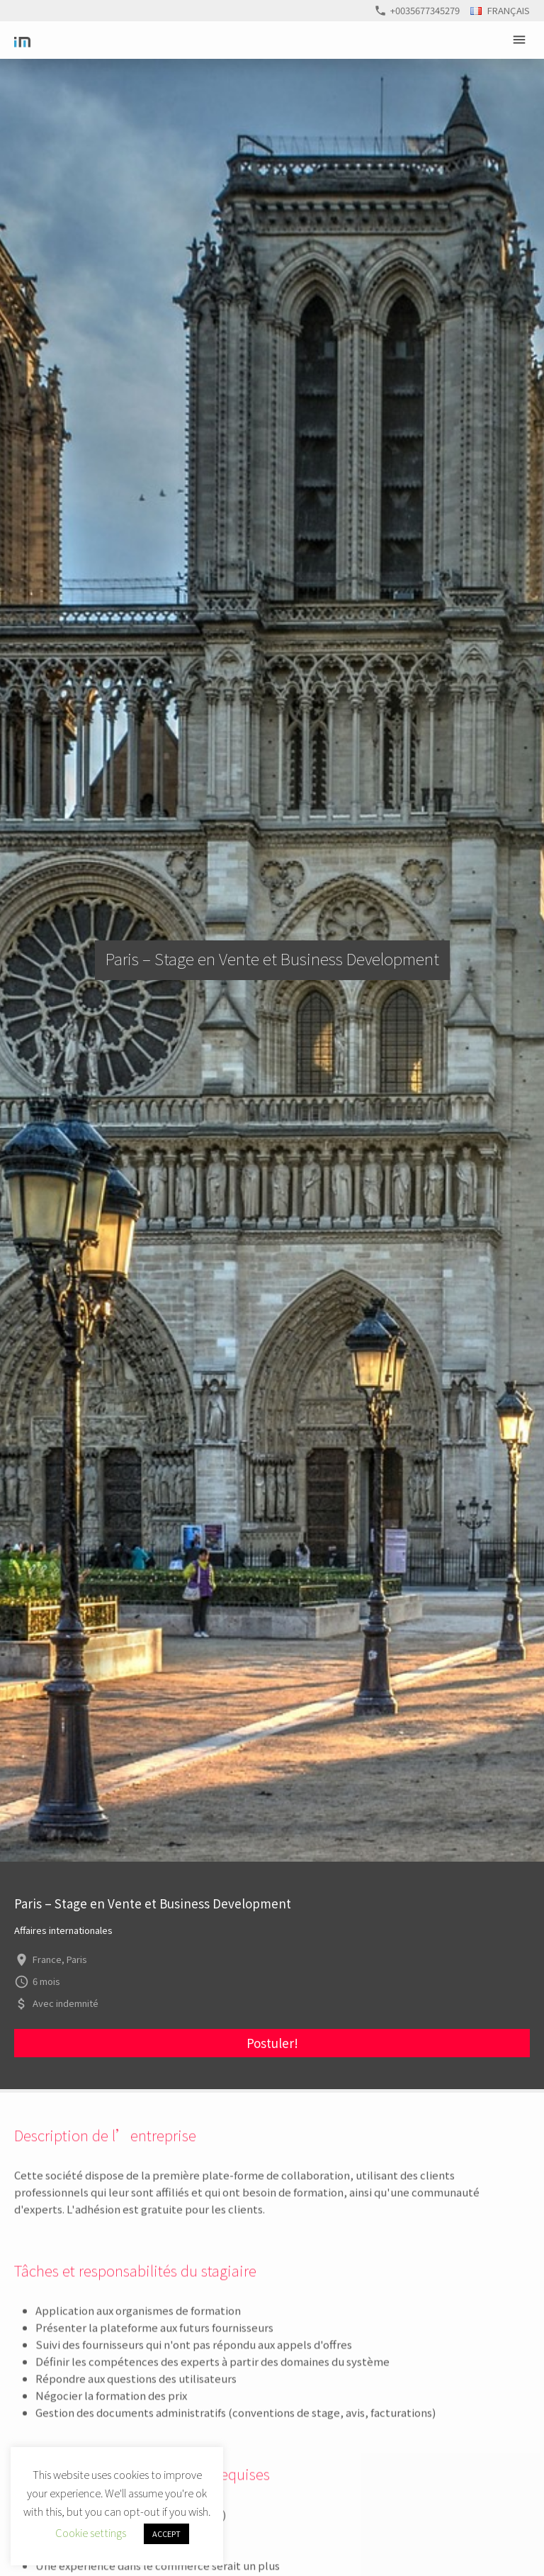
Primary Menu (521, 39)
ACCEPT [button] (166, 2533)
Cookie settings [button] (90, 2532)
